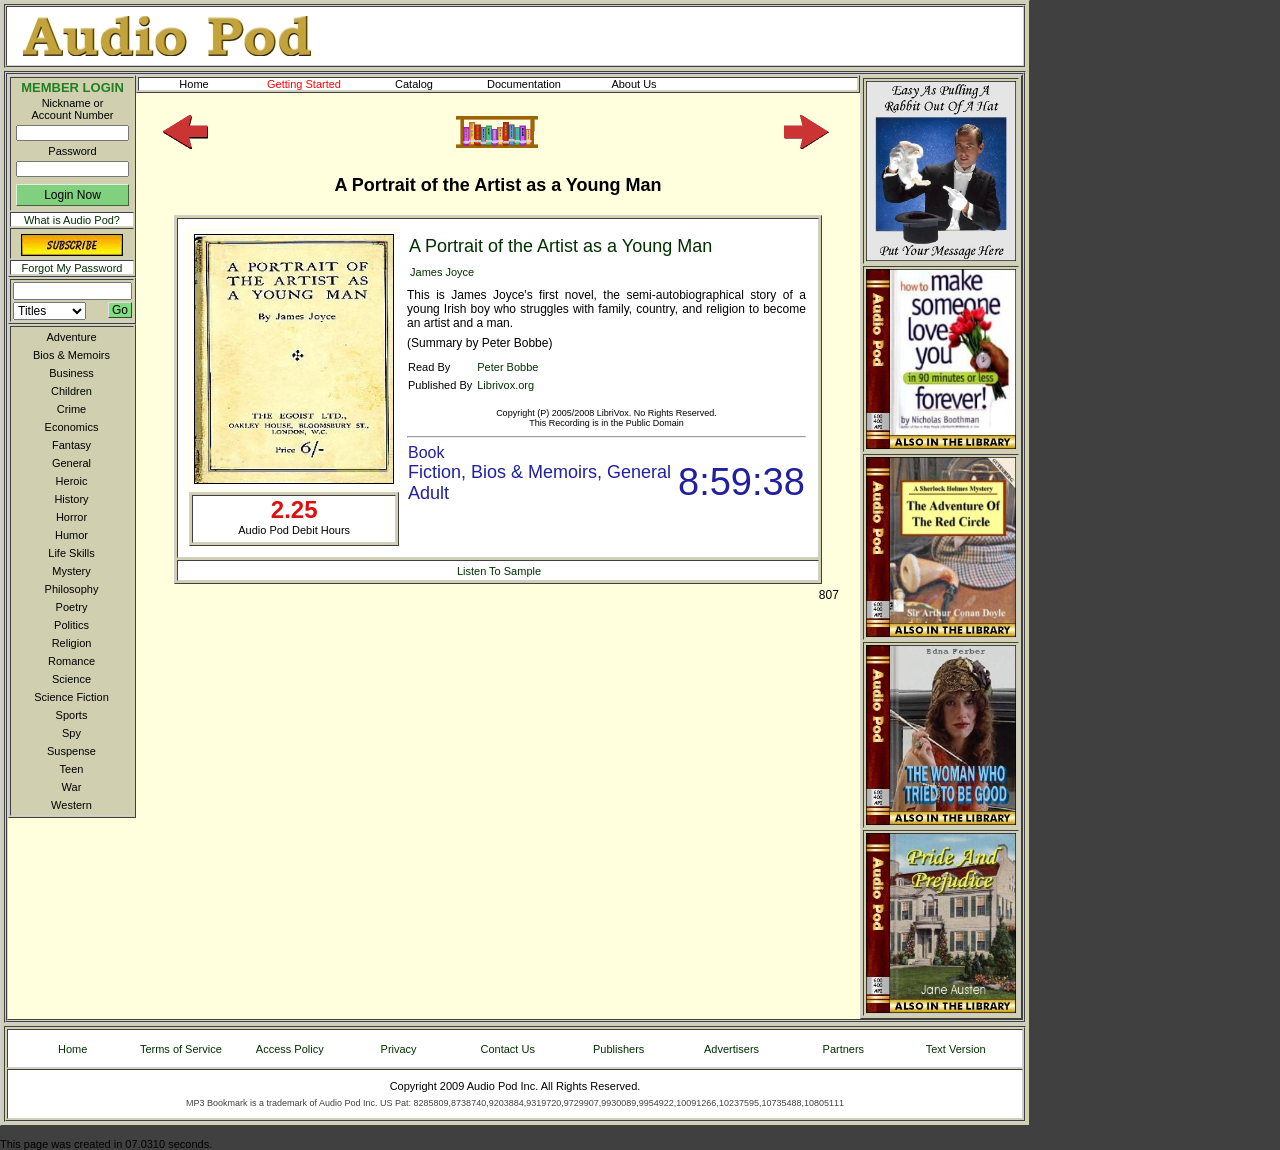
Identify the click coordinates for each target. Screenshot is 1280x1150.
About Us (650, 84)
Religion (72, 643)
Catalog (432, 84)
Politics (71, 625)
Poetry (72, 607)
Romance (71, 661)
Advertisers (731, 1049)
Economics (72, 427)
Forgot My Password (72, 268)
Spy (71, 733)
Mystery (71, 571)
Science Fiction (71, 697)
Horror (71, 517)
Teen (72, 769)
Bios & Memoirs (71, 355)
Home (193, 84)
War (72, 787)
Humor (71, 535)
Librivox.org (505, 385)
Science (71, 679)
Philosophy (72, 589)
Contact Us (508, 1049)
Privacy (399, 1049)
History (71, 499)
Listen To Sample (499, 571)
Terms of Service (181, 1049)
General (71, 463)
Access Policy (290, 1049)
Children (71, 391)
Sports (72, 715)
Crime (71, 409)
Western (71, 805)
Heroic (72, 481)
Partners (844, 1049)
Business (71, 373)
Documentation (533, 84)
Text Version (956, 1049)
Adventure (71, 337)
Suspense (71, 751)
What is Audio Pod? (72, 220)
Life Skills (71, 553)
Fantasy (71, 445)
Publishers (618, 1049)
